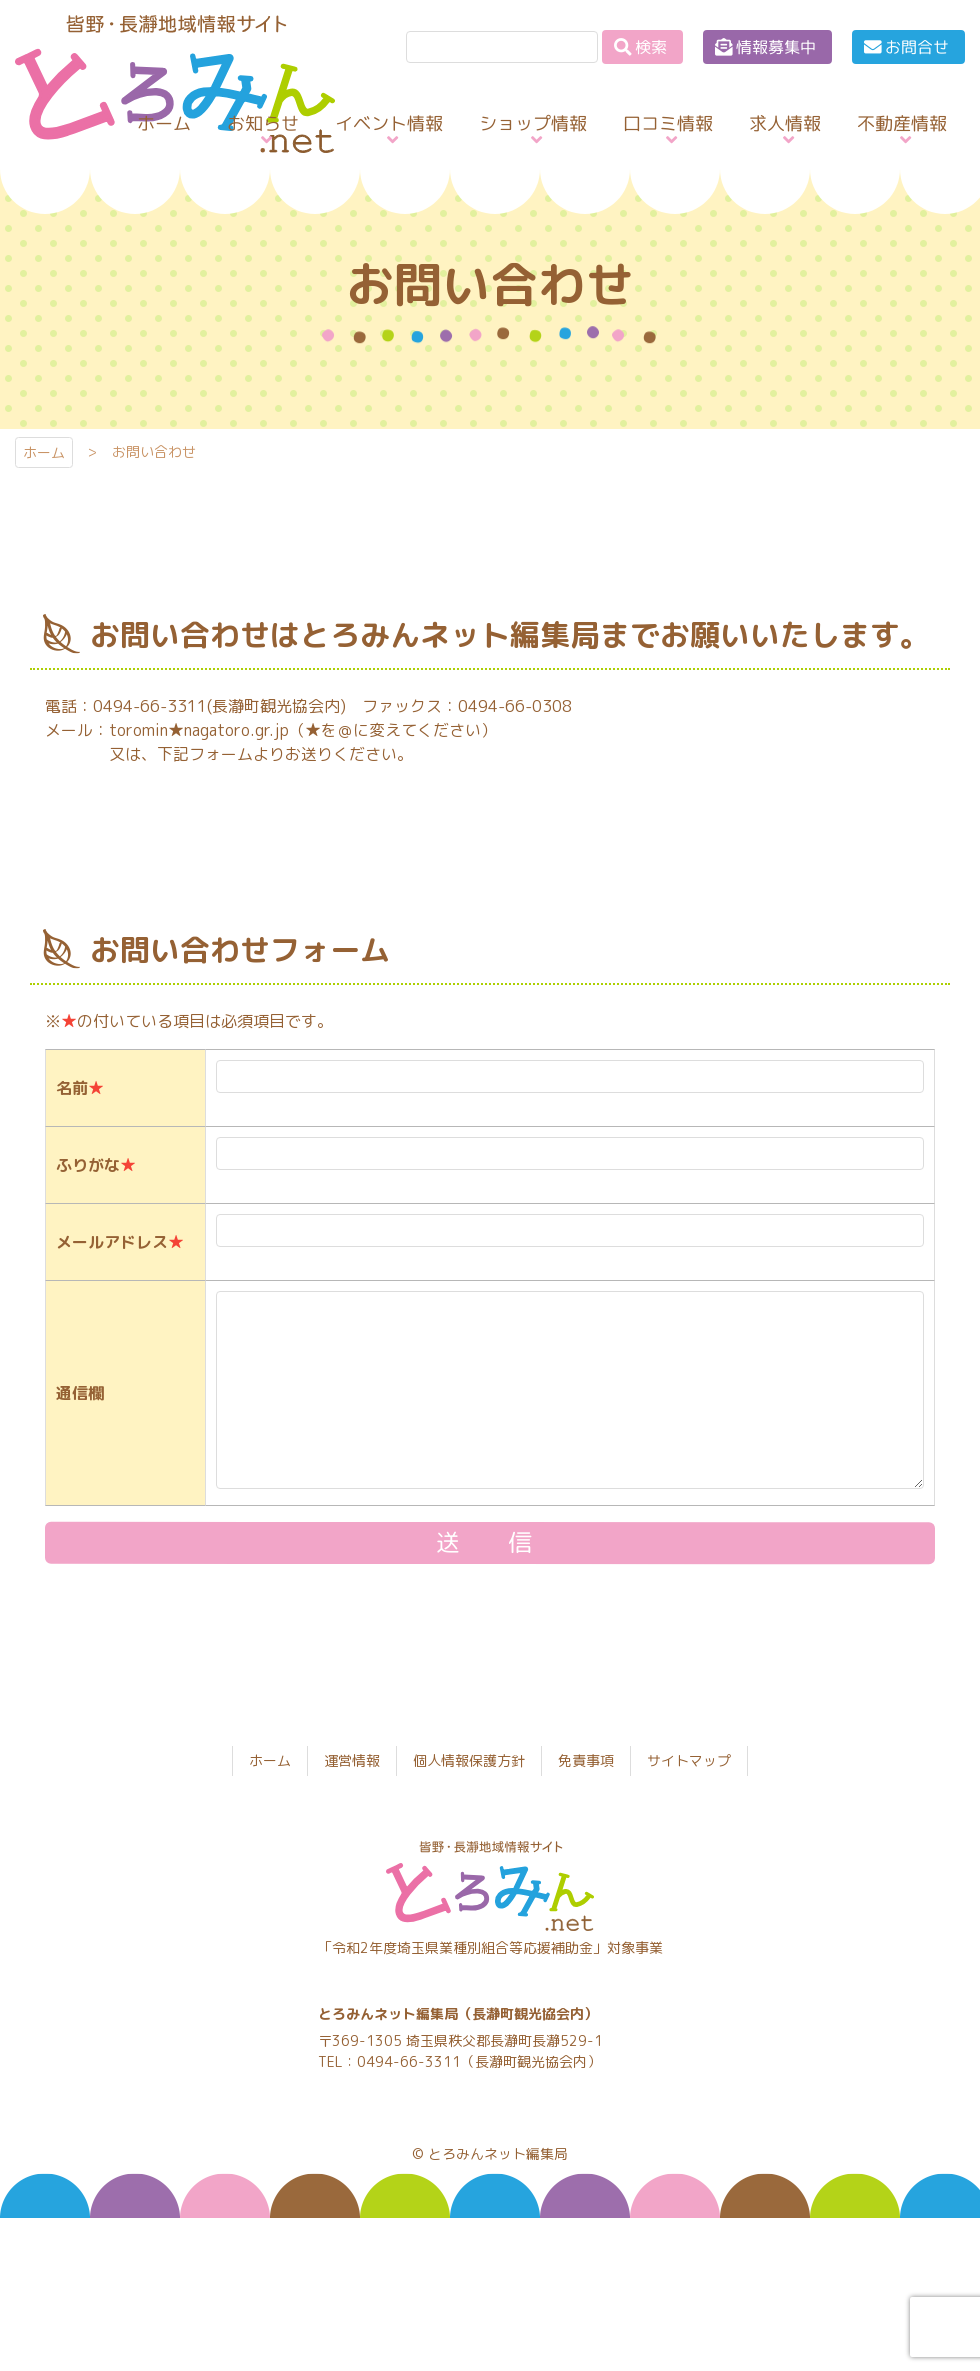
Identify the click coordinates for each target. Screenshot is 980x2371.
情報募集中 (776, 47)
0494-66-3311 (409, 2061)
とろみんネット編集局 (498, 2153)
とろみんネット (159, 152)
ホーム (44, 452)
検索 (651, 47)
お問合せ (917, 47)
